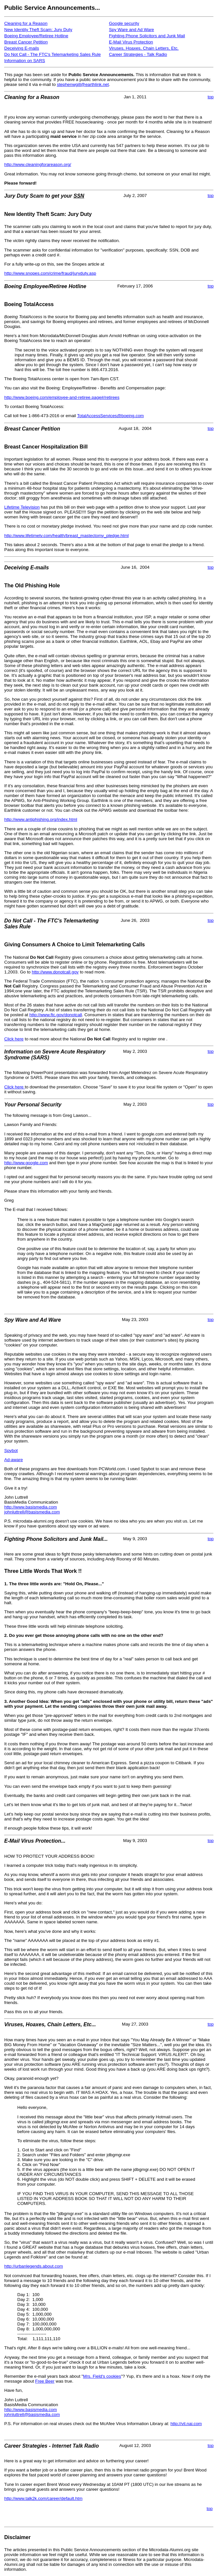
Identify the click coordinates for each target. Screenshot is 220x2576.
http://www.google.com (26, 1162)
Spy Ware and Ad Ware (131, 29)
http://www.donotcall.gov (55, 972)
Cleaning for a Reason (26, 23)
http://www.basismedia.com (30, 1507)
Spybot (11, 1450)
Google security (124, 23)
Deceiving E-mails (21, 48)
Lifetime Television (22, 507)
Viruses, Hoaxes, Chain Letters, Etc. (144, 48)
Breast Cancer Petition (26, 42)
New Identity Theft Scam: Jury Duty (38, 29)
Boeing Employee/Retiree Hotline (36, 35)
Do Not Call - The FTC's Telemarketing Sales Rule (52, 54)
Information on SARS (24, 60)
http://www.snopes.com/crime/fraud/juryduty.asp (50, 273)
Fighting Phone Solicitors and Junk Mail (147, 35)
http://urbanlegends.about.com (33, 2266)
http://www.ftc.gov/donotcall (55, 1014)
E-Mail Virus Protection (131, 42)
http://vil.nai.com (186, 2423)
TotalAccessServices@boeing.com (110, 415)
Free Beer (44, 2381)
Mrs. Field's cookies (102, 2376)
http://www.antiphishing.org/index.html (40, 819)
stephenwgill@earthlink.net (83, 84)
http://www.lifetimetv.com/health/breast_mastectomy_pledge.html (66, 535)
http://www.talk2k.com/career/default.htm (43, 2498)
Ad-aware (13, 1459)
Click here (13, 1038)
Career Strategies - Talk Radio (138, 54)
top (211, 96)
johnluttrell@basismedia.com (32, 1511)
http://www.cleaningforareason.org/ (37, 164)
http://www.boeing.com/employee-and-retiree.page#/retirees (61, 397)
